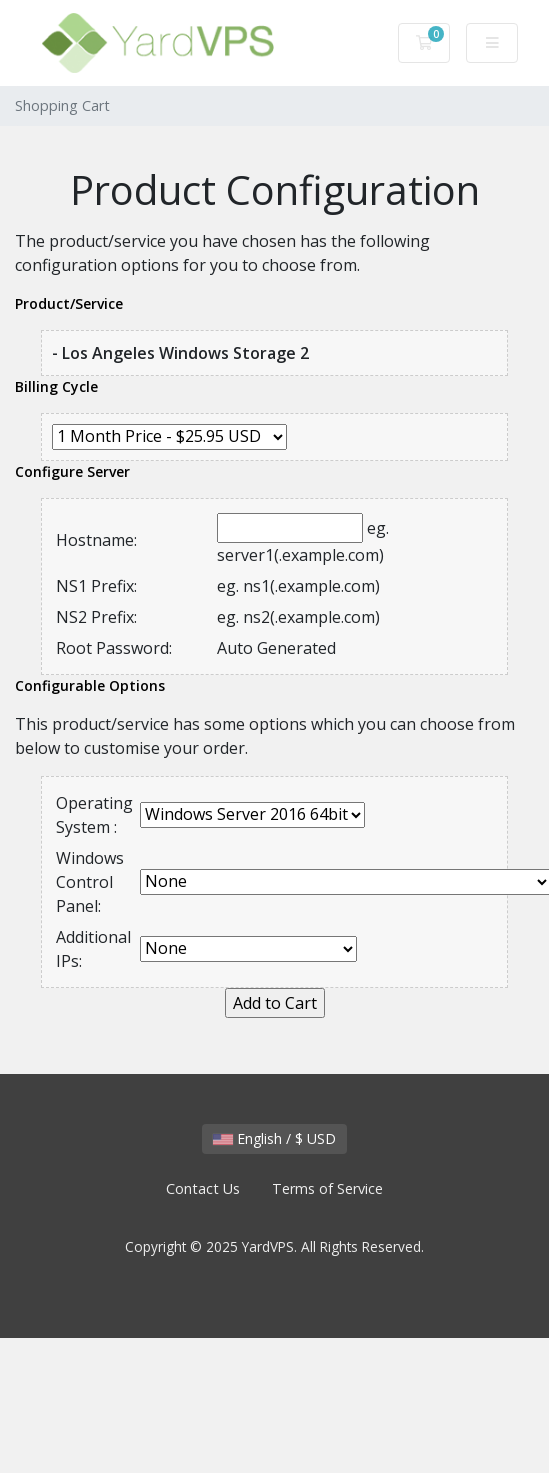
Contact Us (203, 1188)
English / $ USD (274, 1138)
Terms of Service (327, 1188)
